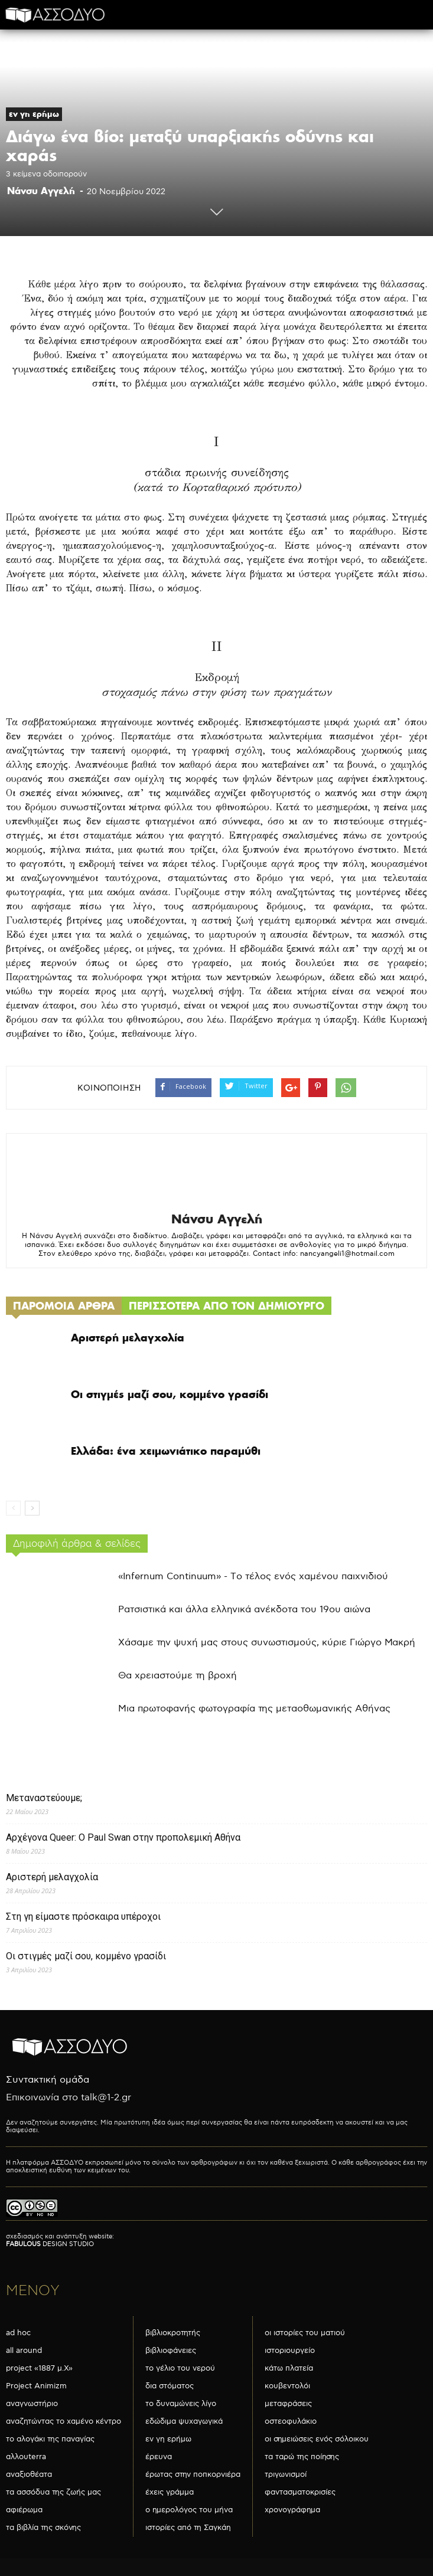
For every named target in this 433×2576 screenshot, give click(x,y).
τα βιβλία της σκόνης (43, 2527)
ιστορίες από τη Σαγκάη (188, 2527)
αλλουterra (26, 2457)
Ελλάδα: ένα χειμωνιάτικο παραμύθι (166, 1451)
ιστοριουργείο (290, 2350)
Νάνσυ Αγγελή (41, 191)
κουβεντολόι (287, 2386)
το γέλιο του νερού (180, 2368)
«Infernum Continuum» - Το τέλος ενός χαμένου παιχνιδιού (253, 1576)
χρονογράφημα (292, 2510)
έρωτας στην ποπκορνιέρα (192, 2474)
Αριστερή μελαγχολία (127, 1337)
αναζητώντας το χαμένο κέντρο (63, 2421)
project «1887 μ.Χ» (39, 2368)
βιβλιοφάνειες (170, 2350)
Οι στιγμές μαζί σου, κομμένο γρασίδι (169, 1394)
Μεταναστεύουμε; (44, 1797)
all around (24, 2350)
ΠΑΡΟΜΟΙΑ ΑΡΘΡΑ (64, 1305)
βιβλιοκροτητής (172, 2333)
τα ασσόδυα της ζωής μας (53, 2492)
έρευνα (158, 2457)
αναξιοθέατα (29, 2474)
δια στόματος (169, 2386)
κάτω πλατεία (289, 2368)
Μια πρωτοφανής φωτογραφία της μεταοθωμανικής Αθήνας (254, 1708)
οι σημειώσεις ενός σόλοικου (317, 2439)
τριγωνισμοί (286, 2474)
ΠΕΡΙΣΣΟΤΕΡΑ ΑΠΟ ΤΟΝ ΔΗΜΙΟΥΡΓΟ (226, 1305)
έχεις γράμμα (169, 2492)
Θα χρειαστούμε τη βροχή (177, 1675)
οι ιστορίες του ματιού (305, 2333)
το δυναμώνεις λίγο (180, 2403)
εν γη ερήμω (34, 114)
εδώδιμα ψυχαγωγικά (184, 2421)
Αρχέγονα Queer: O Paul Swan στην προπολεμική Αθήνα (123, 1837)
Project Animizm (36, 2386)
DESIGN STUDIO (50, 2244)
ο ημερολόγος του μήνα (189, 2510)
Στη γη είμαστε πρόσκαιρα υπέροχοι (83, 1916)
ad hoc (18, 2333)
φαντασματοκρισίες (300, 2492)
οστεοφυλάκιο (291, 2421)
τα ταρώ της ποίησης (302, 2457)
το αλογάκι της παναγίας (50, 2439)
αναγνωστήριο (32, 2403)
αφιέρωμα (24, 2510)
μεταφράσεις (288, 2403)
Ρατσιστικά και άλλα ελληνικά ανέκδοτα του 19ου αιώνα (244, 1609)
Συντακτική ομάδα (47, 2080)
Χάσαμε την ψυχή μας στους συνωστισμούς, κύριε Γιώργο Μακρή (266, 1642)
